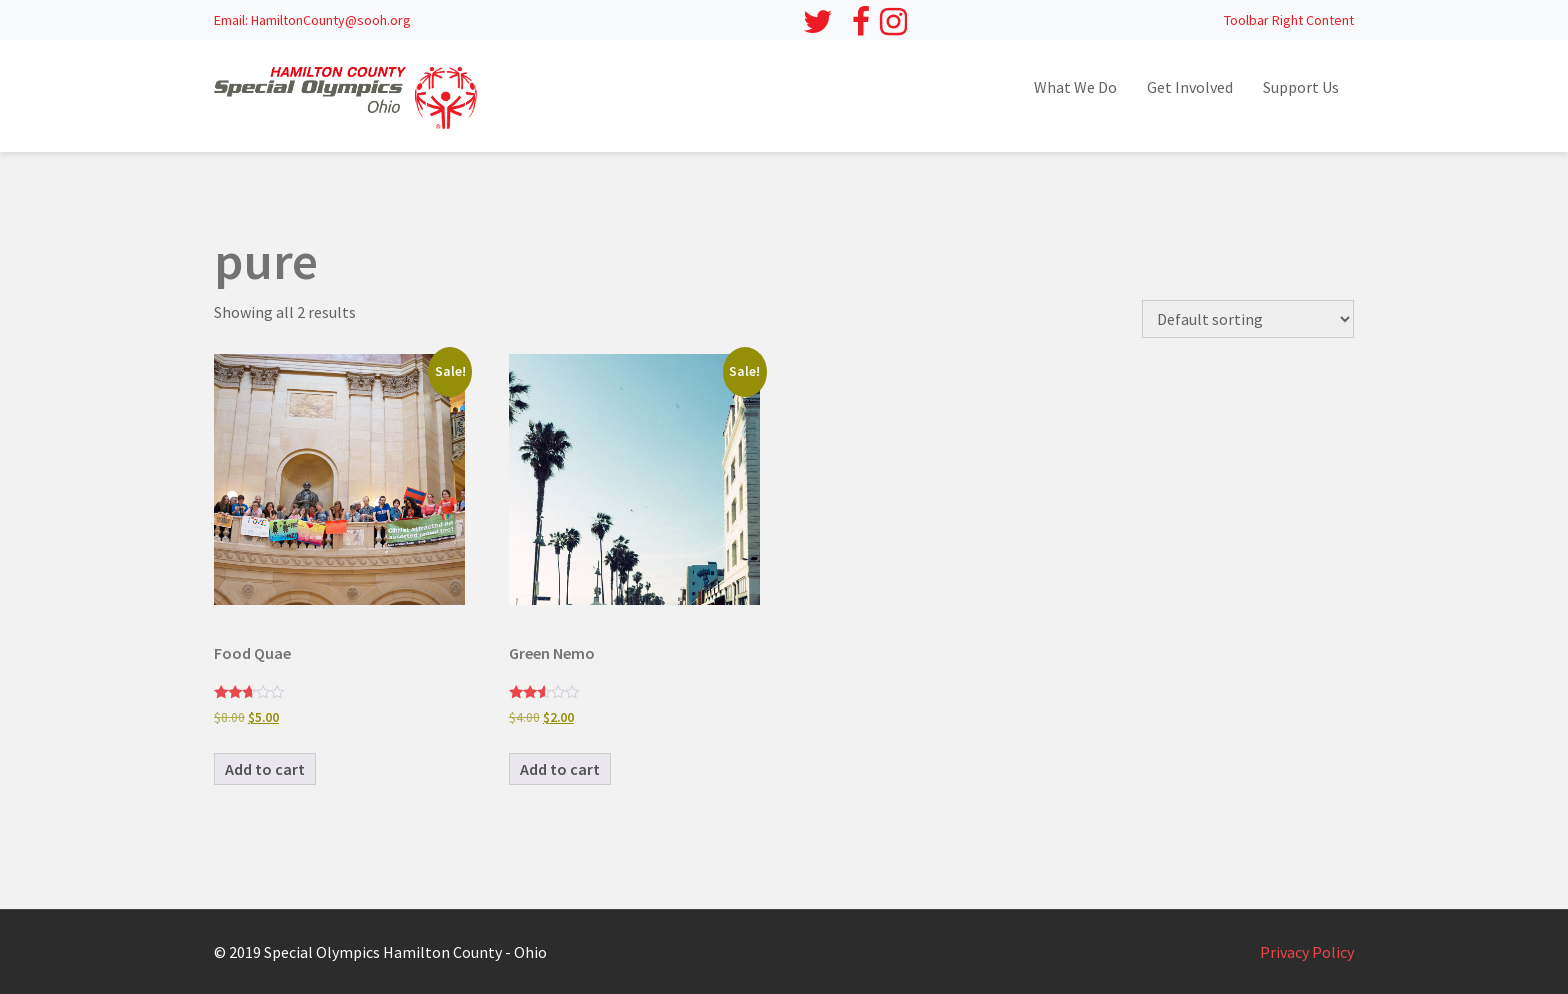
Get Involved (1190, 87)
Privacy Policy (1307, 952)
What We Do (1075, 87)
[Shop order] (1248, 319)
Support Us (1301, 87)
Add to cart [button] (265, 769)
